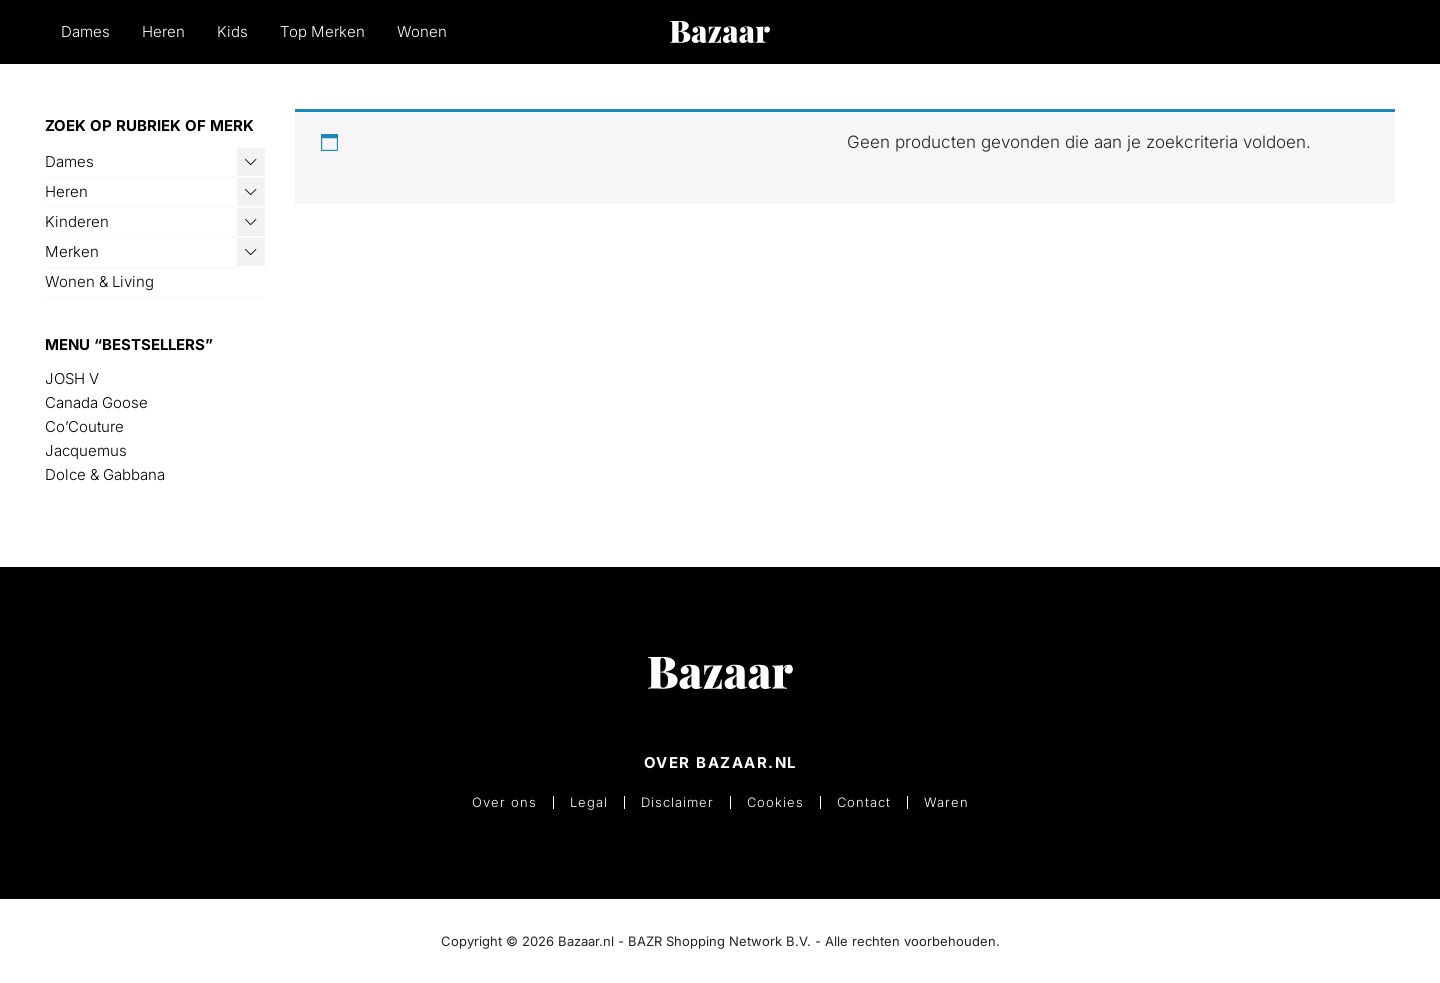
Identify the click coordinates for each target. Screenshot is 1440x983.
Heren (163, 31)
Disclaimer (677, 802)
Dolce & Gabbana (105, 474)
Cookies (775, 802)
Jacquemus (86, 450)
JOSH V (72, 378)
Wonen (422, 31)
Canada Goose (96, 402)
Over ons (504, 802)
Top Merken (322, 31)
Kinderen (77, 221)
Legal (589, 802)
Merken (72, 251)
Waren (946, 802)
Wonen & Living (99, 281)
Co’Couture (84, 426)
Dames (85, 31)
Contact (864, 802)
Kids (232, 31)
